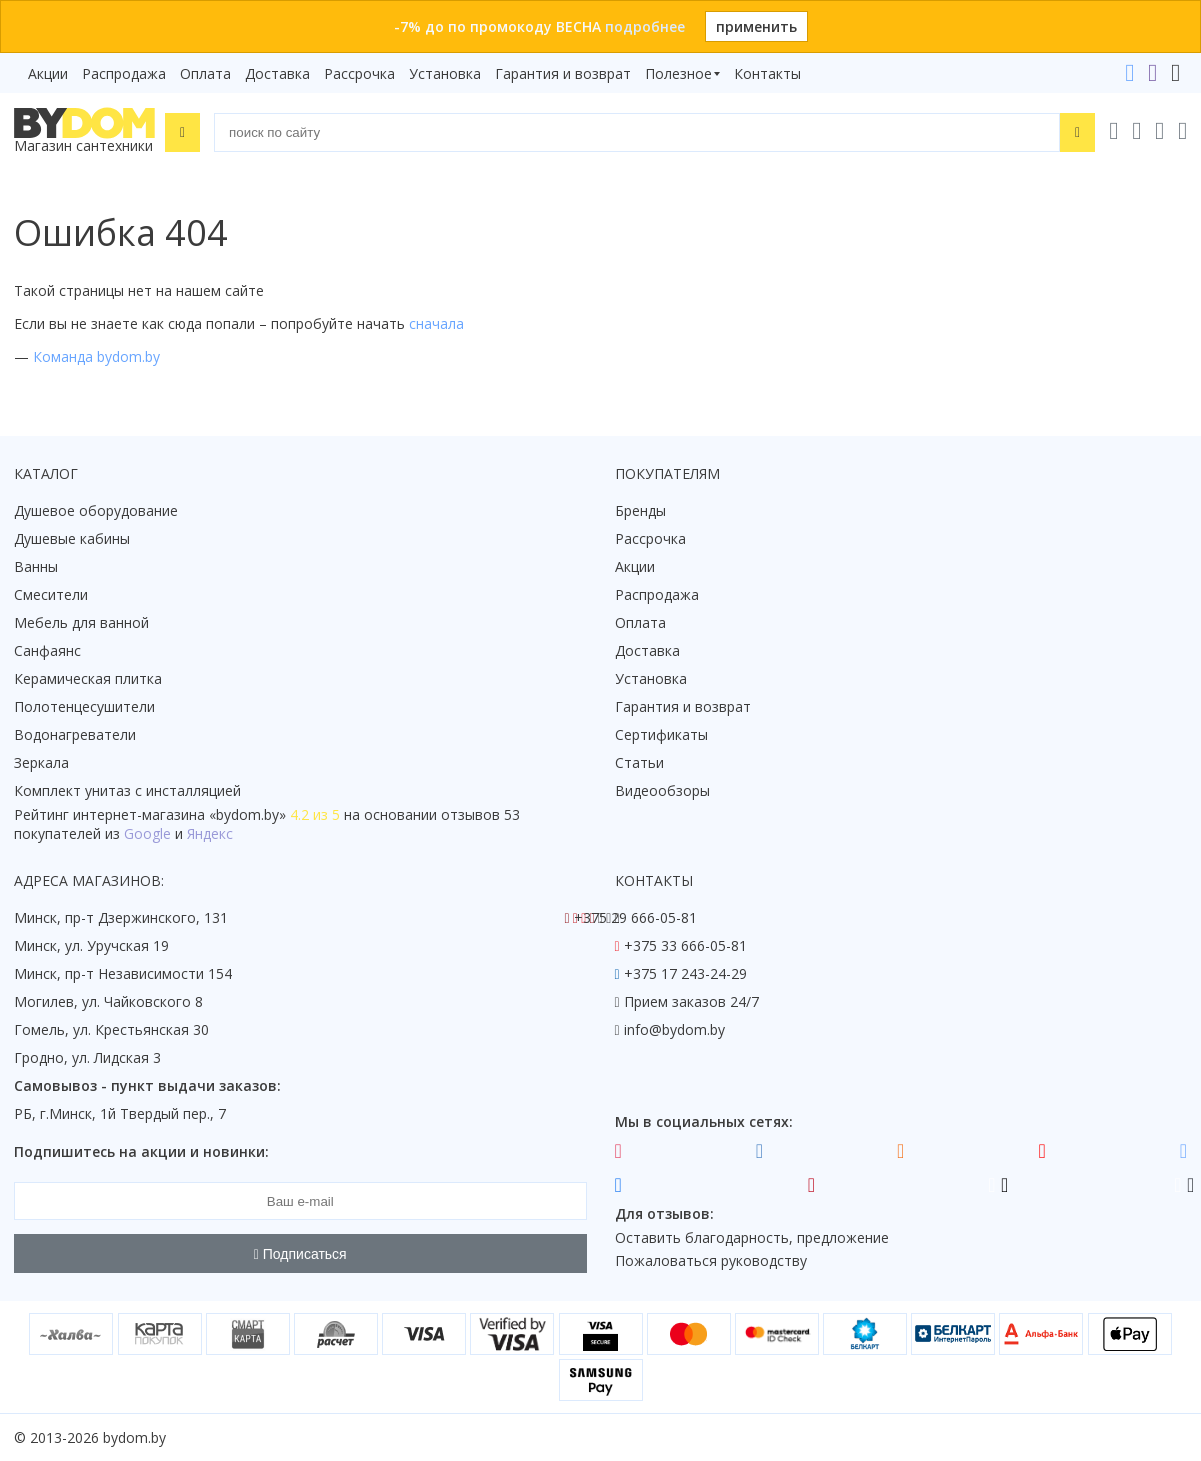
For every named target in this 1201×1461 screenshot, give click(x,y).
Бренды (640, 510)
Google (147, 833)
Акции (48, 73)
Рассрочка (359, 73)
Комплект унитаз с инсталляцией (127, 790)
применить (756, 26)
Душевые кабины (72, 538)
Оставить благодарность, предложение (752, 1237)
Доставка (277, 73)
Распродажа (124, 73)
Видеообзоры (662, 790)
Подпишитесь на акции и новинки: (141, 1151)
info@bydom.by (674, 1029)
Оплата (205, 73)
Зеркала (41, 762)
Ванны (36, 566)
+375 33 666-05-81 (685, 945)
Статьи (639, 762)
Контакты (767, 73)
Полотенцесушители (84, 706)
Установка (445, 73)
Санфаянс (47, 650)
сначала (436, 323)
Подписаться (300, 1254)
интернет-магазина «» (179, 814)
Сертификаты (661, 734)
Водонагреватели (75, 734)
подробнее (645, 26)
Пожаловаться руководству (711, 1260)
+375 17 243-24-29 (685, 973)
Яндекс (210, 833)
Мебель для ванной (81, 622)
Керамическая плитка (88, 678)
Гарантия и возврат (563, 73)
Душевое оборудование (96, 510)
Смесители (51, 594)
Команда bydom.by (96, 356)
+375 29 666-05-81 (635, 917)
